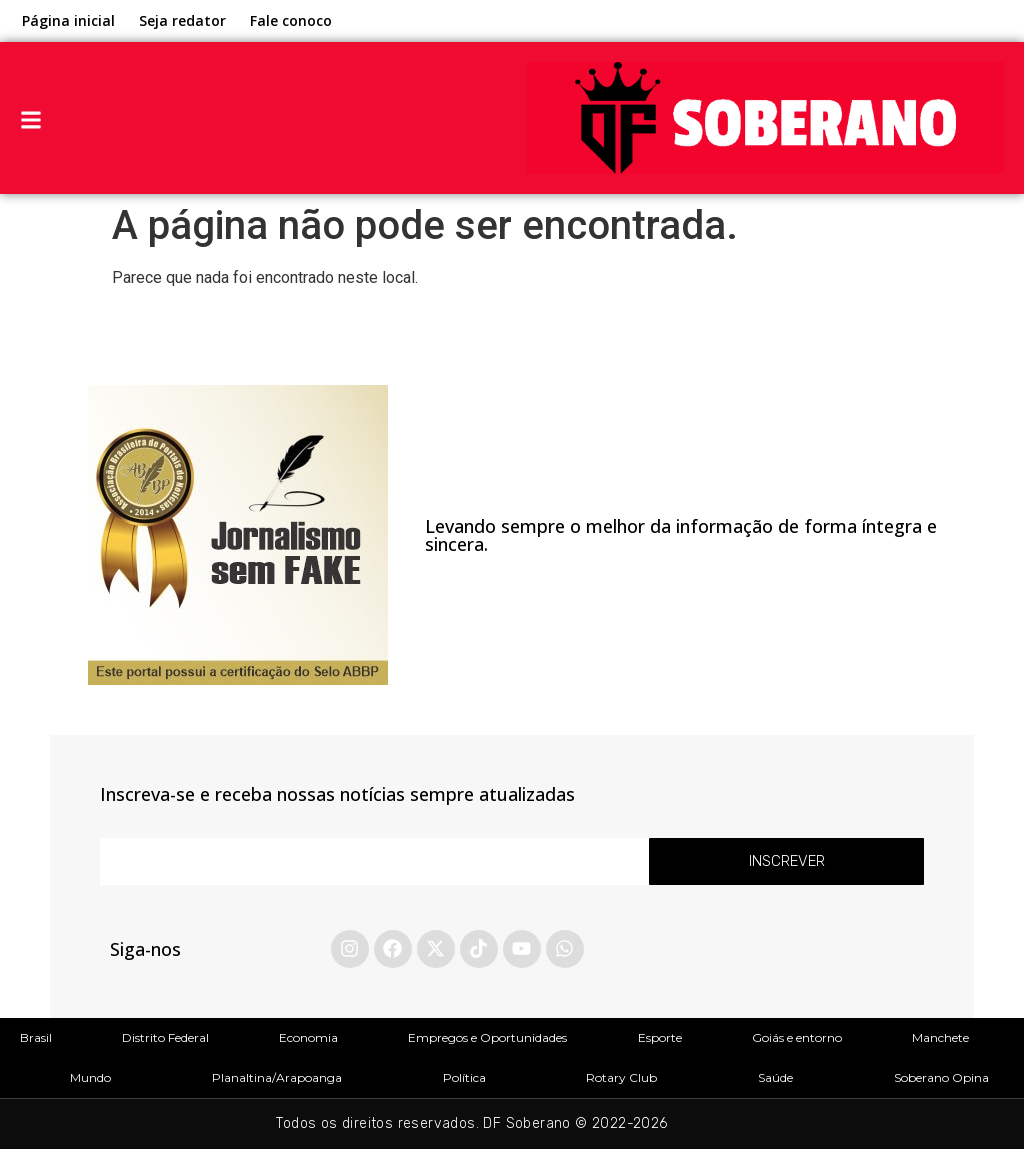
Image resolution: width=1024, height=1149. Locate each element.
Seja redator (182, 20)
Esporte (660, 1037)
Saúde (775, 1077)
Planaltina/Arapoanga (277, 1077)
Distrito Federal (165, 1037)
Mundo (90, 1077)
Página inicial (68, 20)
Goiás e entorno (797, 1037)
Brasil (36, 1037)
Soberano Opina (941, 1077)
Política (464, 1077)
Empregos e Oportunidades (487, 1037)
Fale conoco (291, 20)
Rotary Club (621, 1077)
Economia (308, 1037)
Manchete (940, 1037)
